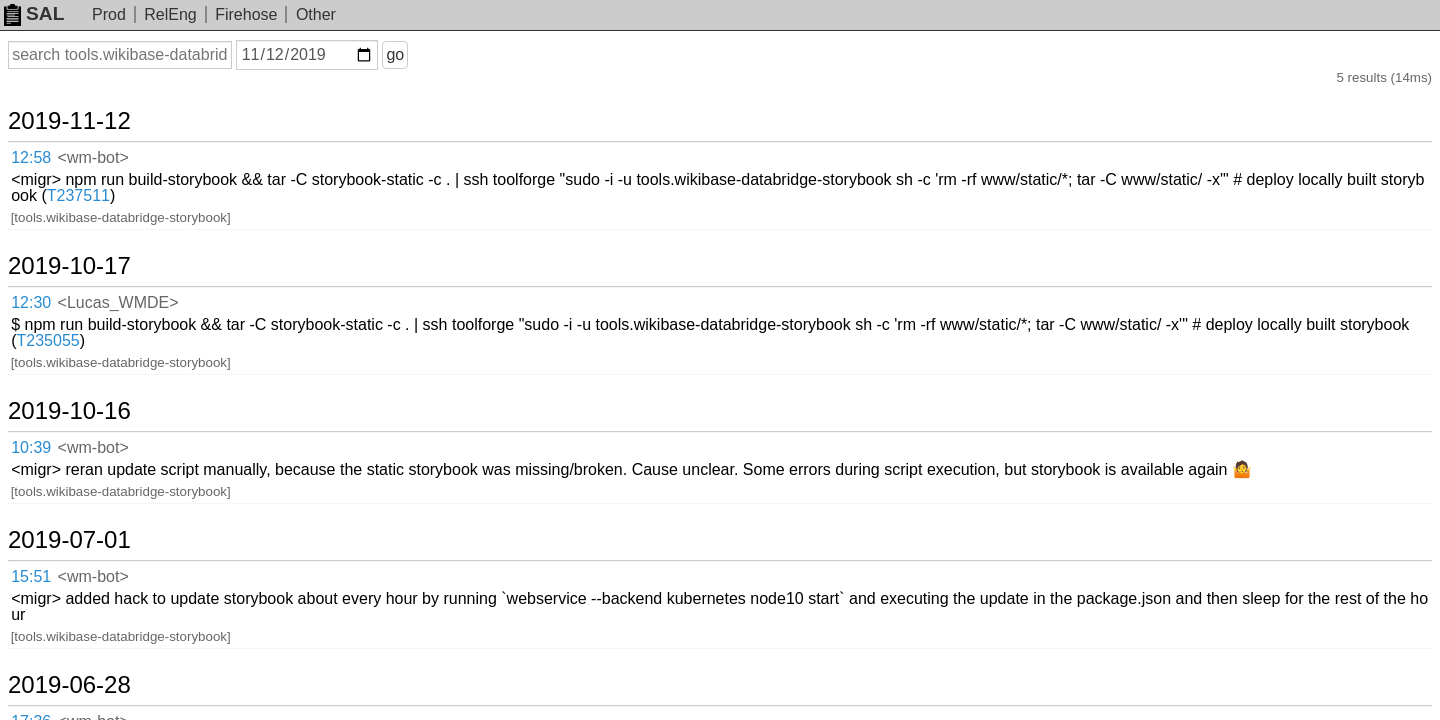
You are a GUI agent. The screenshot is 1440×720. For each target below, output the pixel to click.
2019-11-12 (93, 102)
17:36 (51, 512)
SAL (34, 13)
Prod (109, 14)
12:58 (51, 135)
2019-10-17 (93, 196)
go (419, 54)
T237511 (694, 150)
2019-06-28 (93, 479)
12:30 (51, 229)
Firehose (246, 14)
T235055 (598, 244)
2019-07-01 (93, 385)
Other (316, 14)
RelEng (170, 14)
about (1396, 700)
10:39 (51, 324)
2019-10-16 (93, 291)
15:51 (51, 418)
